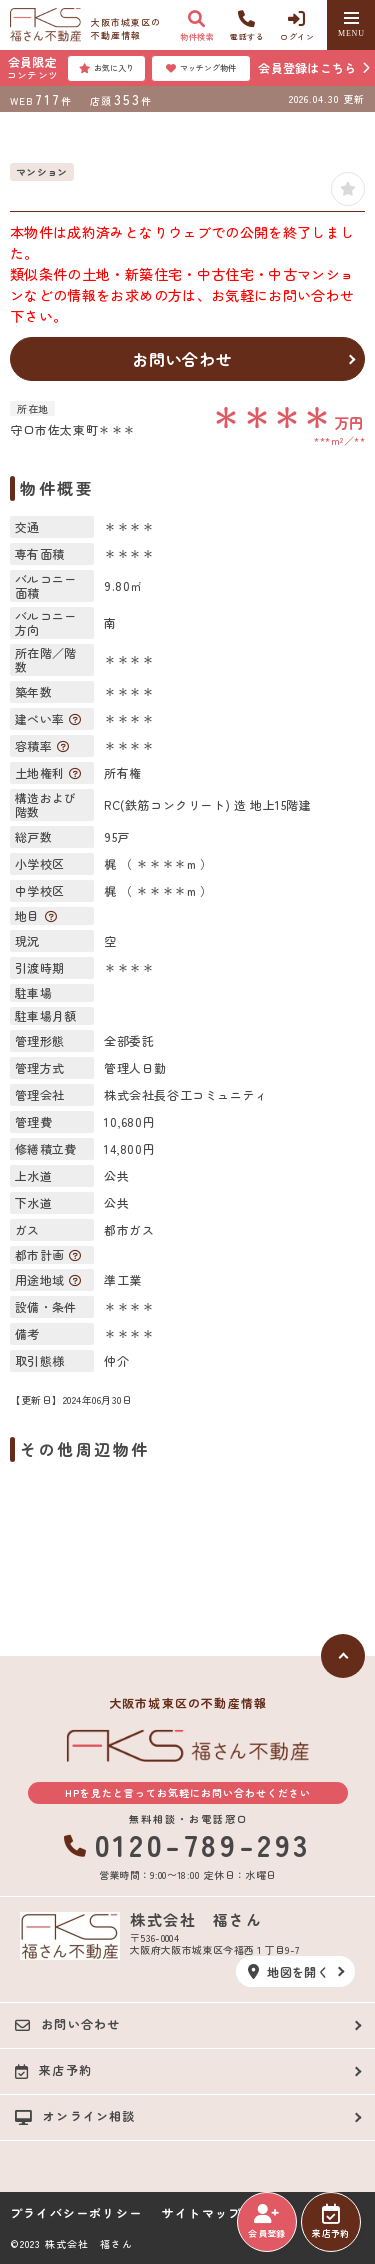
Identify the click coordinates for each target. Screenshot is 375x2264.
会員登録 (266, 2222)
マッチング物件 (201, 68)
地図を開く (288, 1971)
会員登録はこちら (307, 67)
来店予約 (330, 2222)
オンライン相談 (75, 2116)
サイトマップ (201, 2213)
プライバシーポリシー (76, 2213)
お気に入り (106, 68)
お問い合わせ (182, 359)
